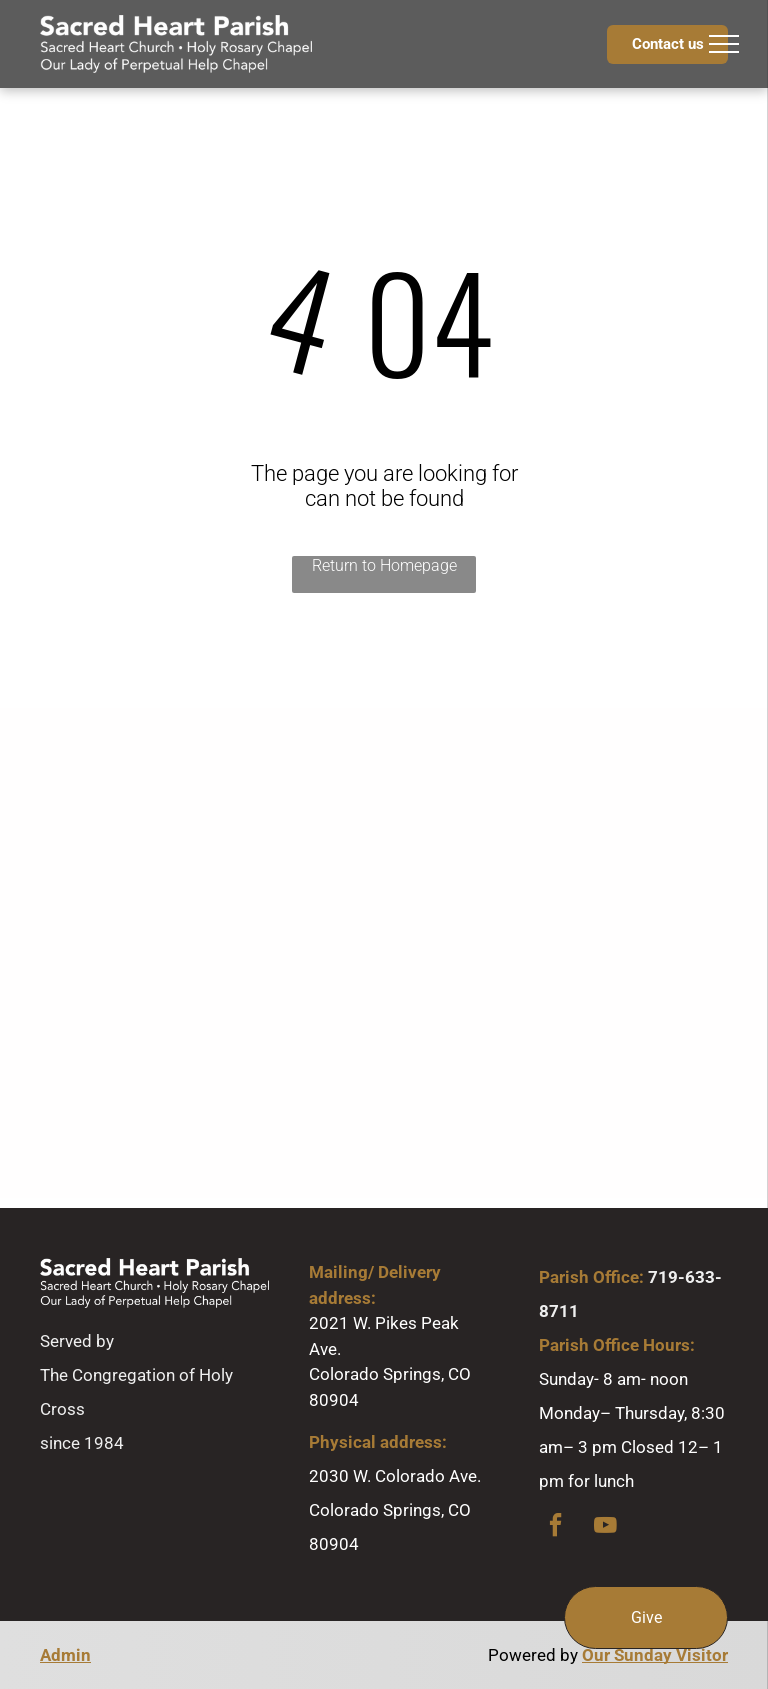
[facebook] (556, 1527)
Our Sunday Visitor (655, 1655)
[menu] (724, 44)
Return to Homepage (384, 565)
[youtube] (606, 1527)
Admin (65, 1655)
